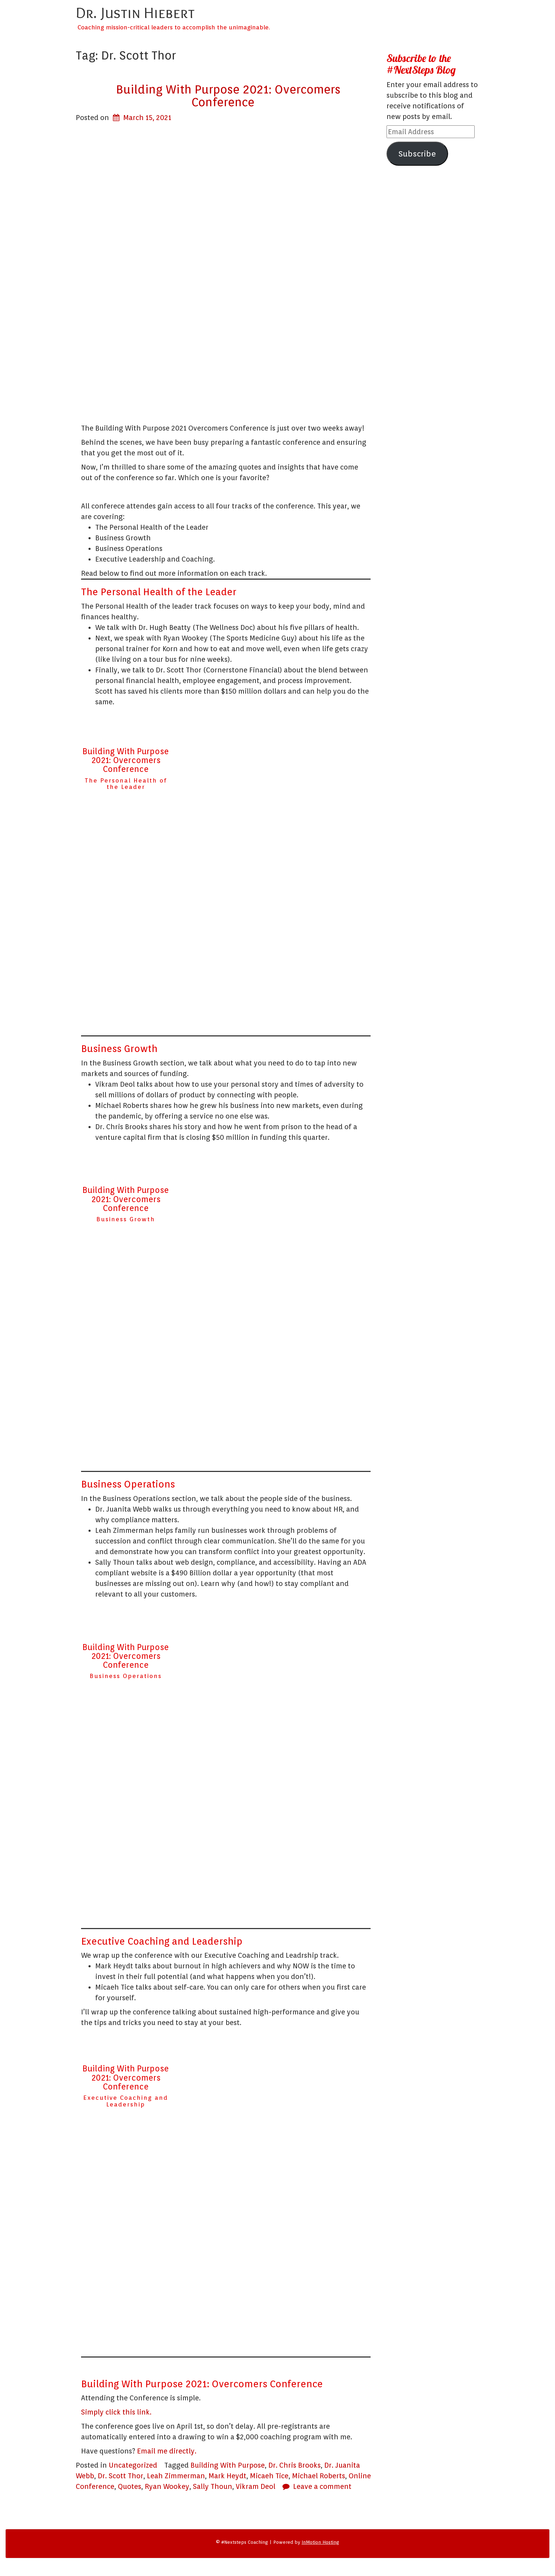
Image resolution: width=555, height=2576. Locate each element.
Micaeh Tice (269, 2476)
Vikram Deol (255, 2486)
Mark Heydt (227, 2476)
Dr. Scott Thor (120, 2476)
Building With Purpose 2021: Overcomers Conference (228, 95)
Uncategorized (133, 2465)
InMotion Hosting (320, 2542)
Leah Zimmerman (176, 2476)
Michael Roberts (318, 2476)
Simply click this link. (116, 2412)
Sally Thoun (212, 2486)
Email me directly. (166, 2451)
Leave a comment (322, 2486)
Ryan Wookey (167, 2486)
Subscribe (417, 153)
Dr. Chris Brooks (294, 2465)
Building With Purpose (227, 2465)
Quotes (129, 2486)
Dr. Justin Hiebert (135, 12)
